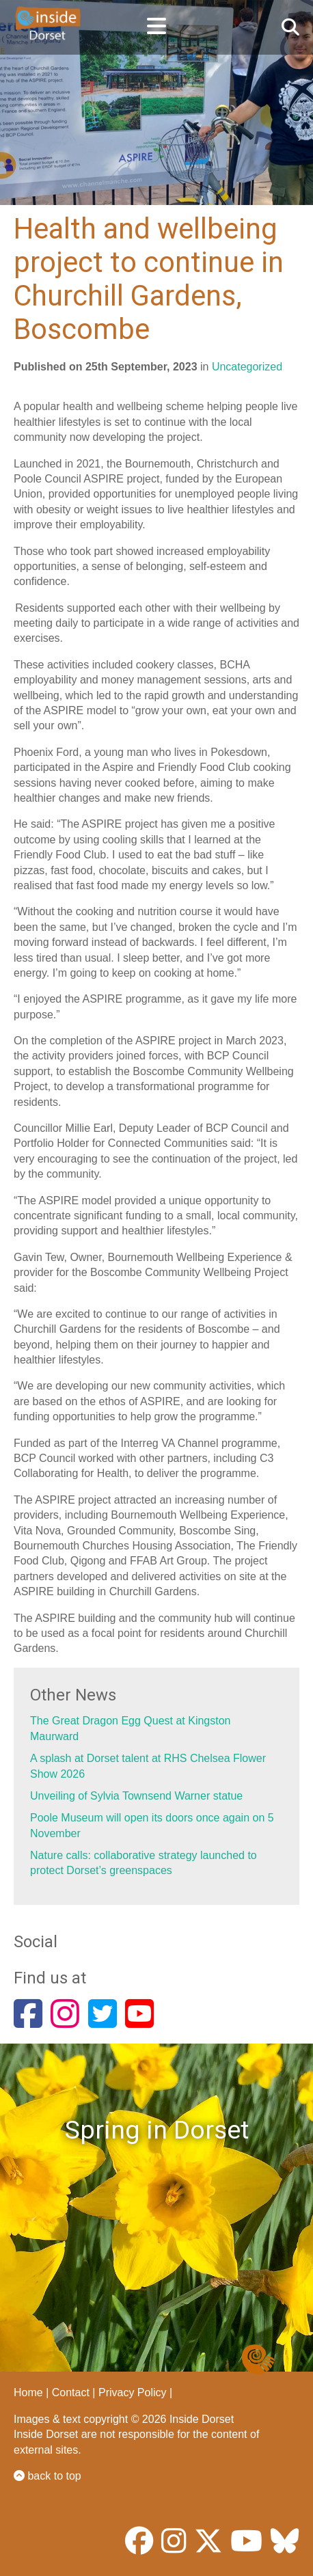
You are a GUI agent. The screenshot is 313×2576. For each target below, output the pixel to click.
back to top (47, 2476)
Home (28, 2392)
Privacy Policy (132, 2392)
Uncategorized (247, 366)
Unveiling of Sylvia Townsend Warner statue (136, 1796)
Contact (71, 2392)
